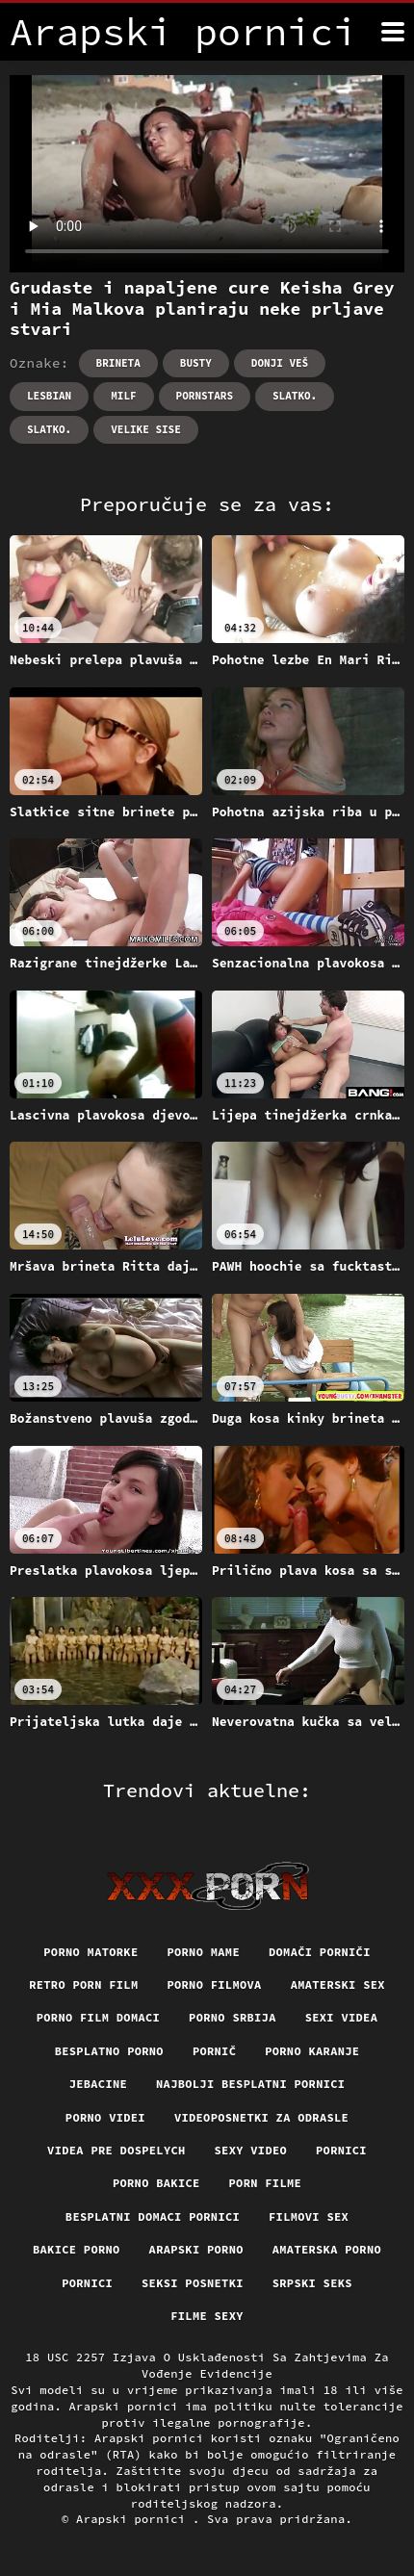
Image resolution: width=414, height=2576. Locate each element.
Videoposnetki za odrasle (261, 2117)
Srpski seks (312, 2283)
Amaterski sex (338, 1984)
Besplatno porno (109, 2051)
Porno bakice (156, 2183)
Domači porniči (320, 1952)
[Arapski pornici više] (392, 31)
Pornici (341, 2150)
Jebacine (98, 2083)
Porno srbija (232, 2017)
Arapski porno (196, 2249)
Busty (196, 363)
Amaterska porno (326, 2249)
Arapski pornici (134, 2519)
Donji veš (279, 363)
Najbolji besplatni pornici (250, 2083)
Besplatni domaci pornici (152, 2216)
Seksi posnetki (193, 2283)
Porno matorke (90, 1952)
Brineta (118, 363)
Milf (123, 395)
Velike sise (146, 429)
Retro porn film (83, 1984)
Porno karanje (312, 2051)
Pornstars (204, 395)
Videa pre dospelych (116, 2150)
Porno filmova (214, 1984)
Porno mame (203, 1952)
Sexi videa (341, 2017)
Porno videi (105, 2117)
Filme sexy (207, 2315)
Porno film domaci (98, 2017)
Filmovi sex (309, 2216)
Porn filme (265, 2183)
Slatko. (294, 395)
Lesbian (49, 395)
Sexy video (251, 2150)
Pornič (214, 2051)
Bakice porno (76, 2249)
